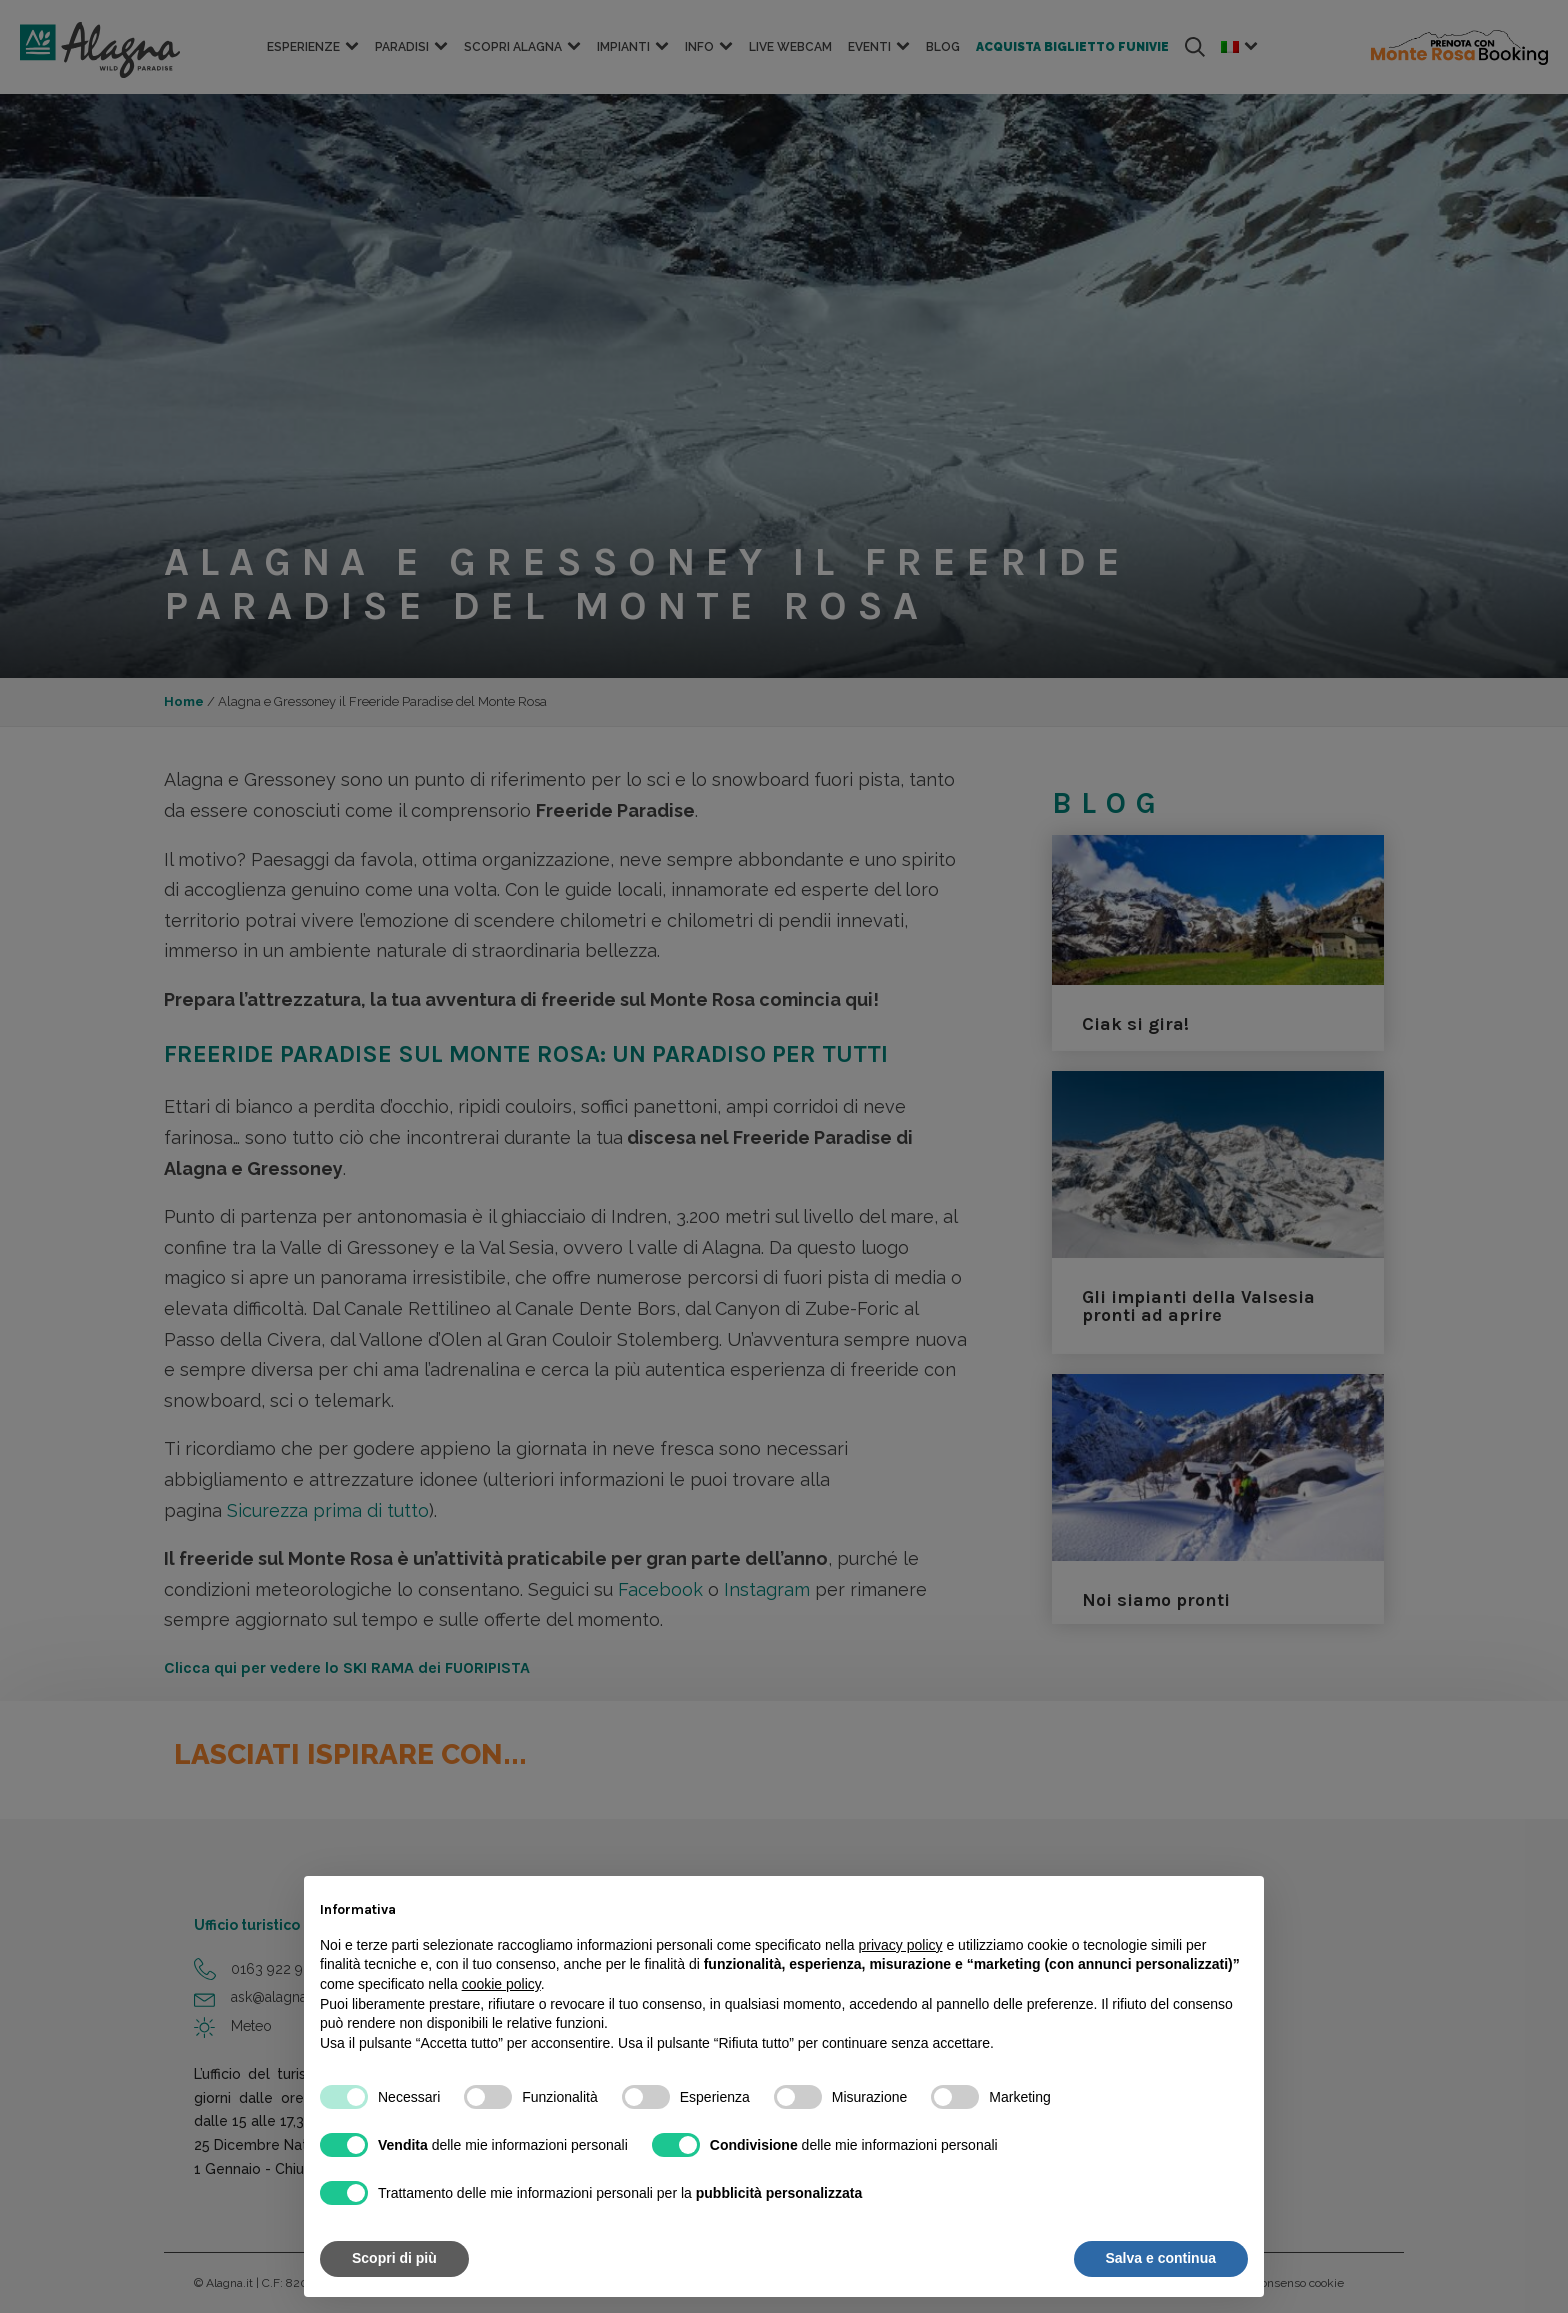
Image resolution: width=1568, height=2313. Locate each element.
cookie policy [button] (501, 1984)
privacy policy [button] (901, 1945)
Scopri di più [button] (394, 2258)
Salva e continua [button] (1161, 2258)
